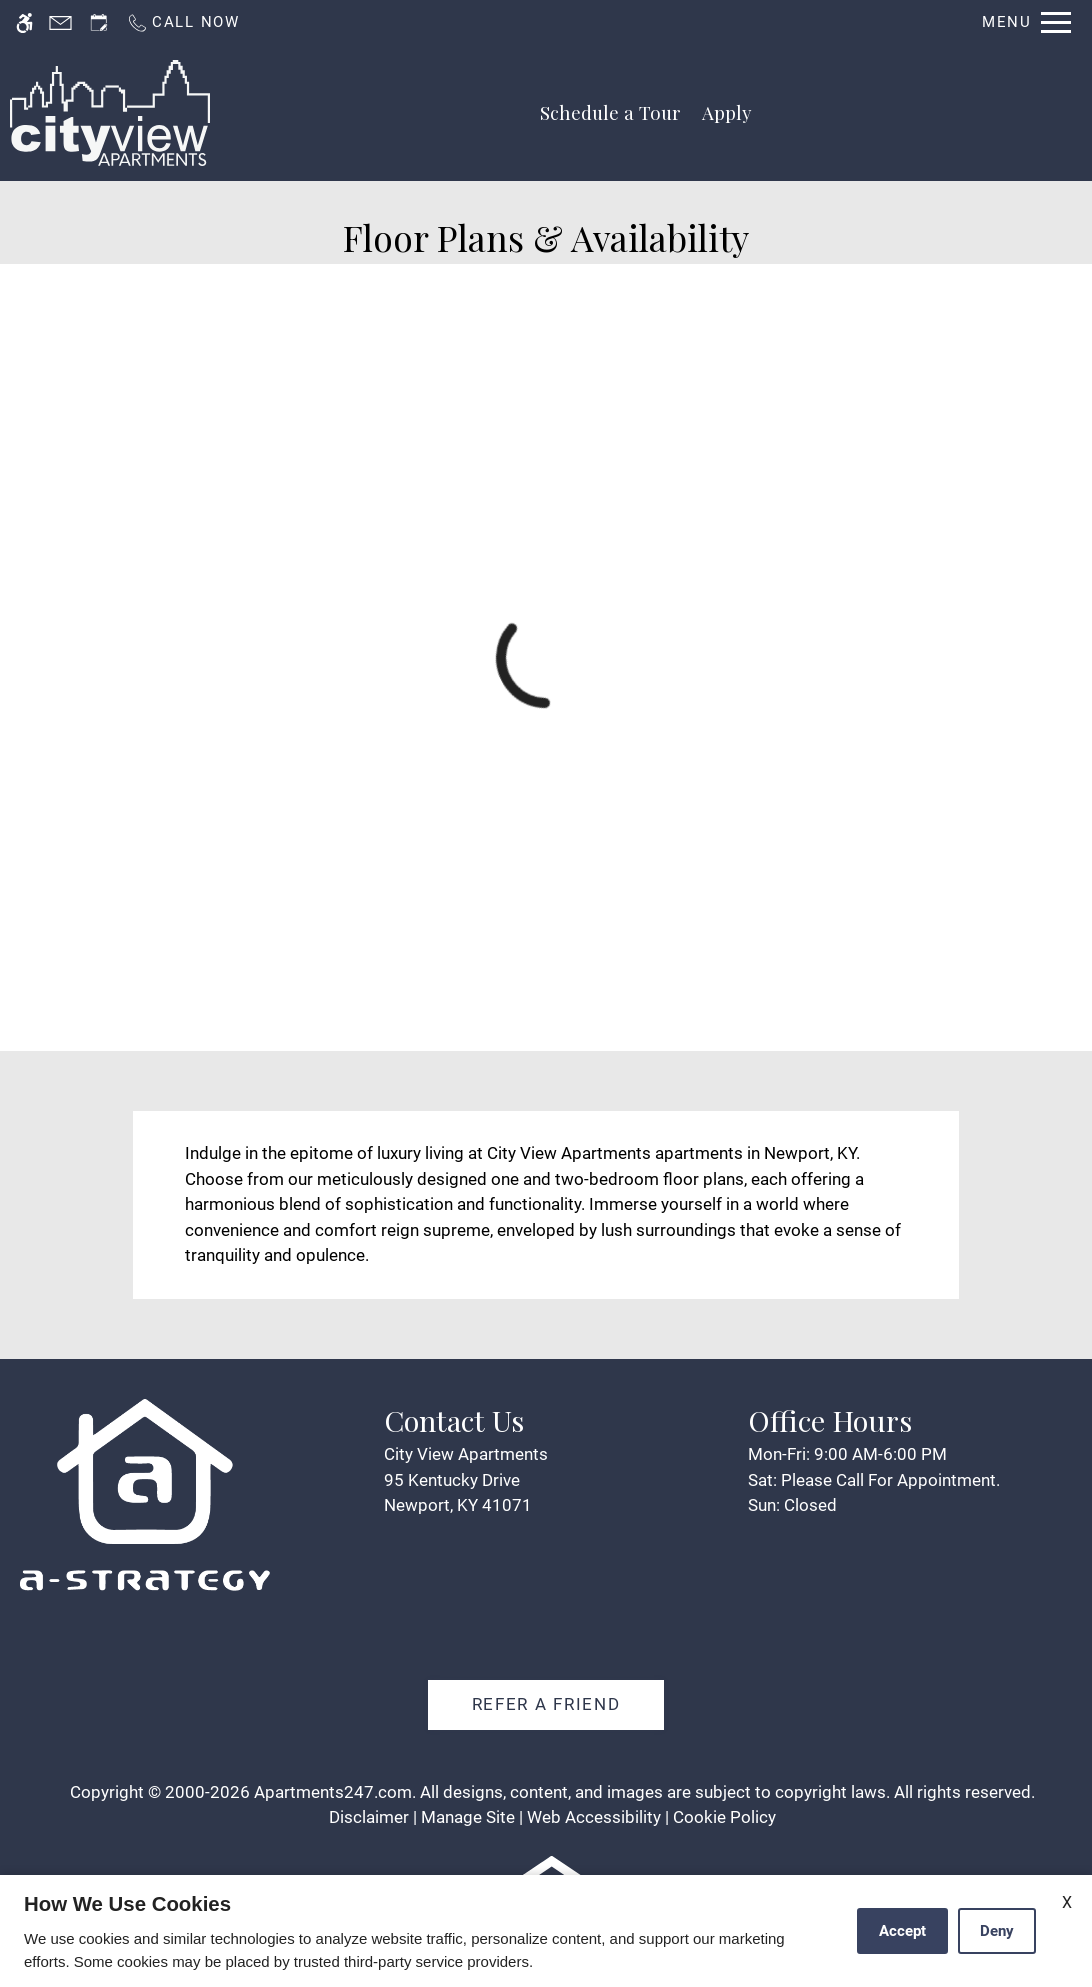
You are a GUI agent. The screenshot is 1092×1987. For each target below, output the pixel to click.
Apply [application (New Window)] (727, 112)
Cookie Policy (724, 1817)
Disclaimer (369, 1817)
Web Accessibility (594, 1817)
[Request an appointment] (99, 22)
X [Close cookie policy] (1067, 1902)
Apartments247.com (333, 1792)
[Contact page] (60, 22)
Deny (997, 1931)
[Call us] (183, 22)
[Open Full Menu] (1026, 22)
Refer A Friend (546, 1704)
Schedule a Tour (610, 112)
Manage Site (468, 1817)
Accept (902, 1931)
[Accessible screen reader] (24, 22)
